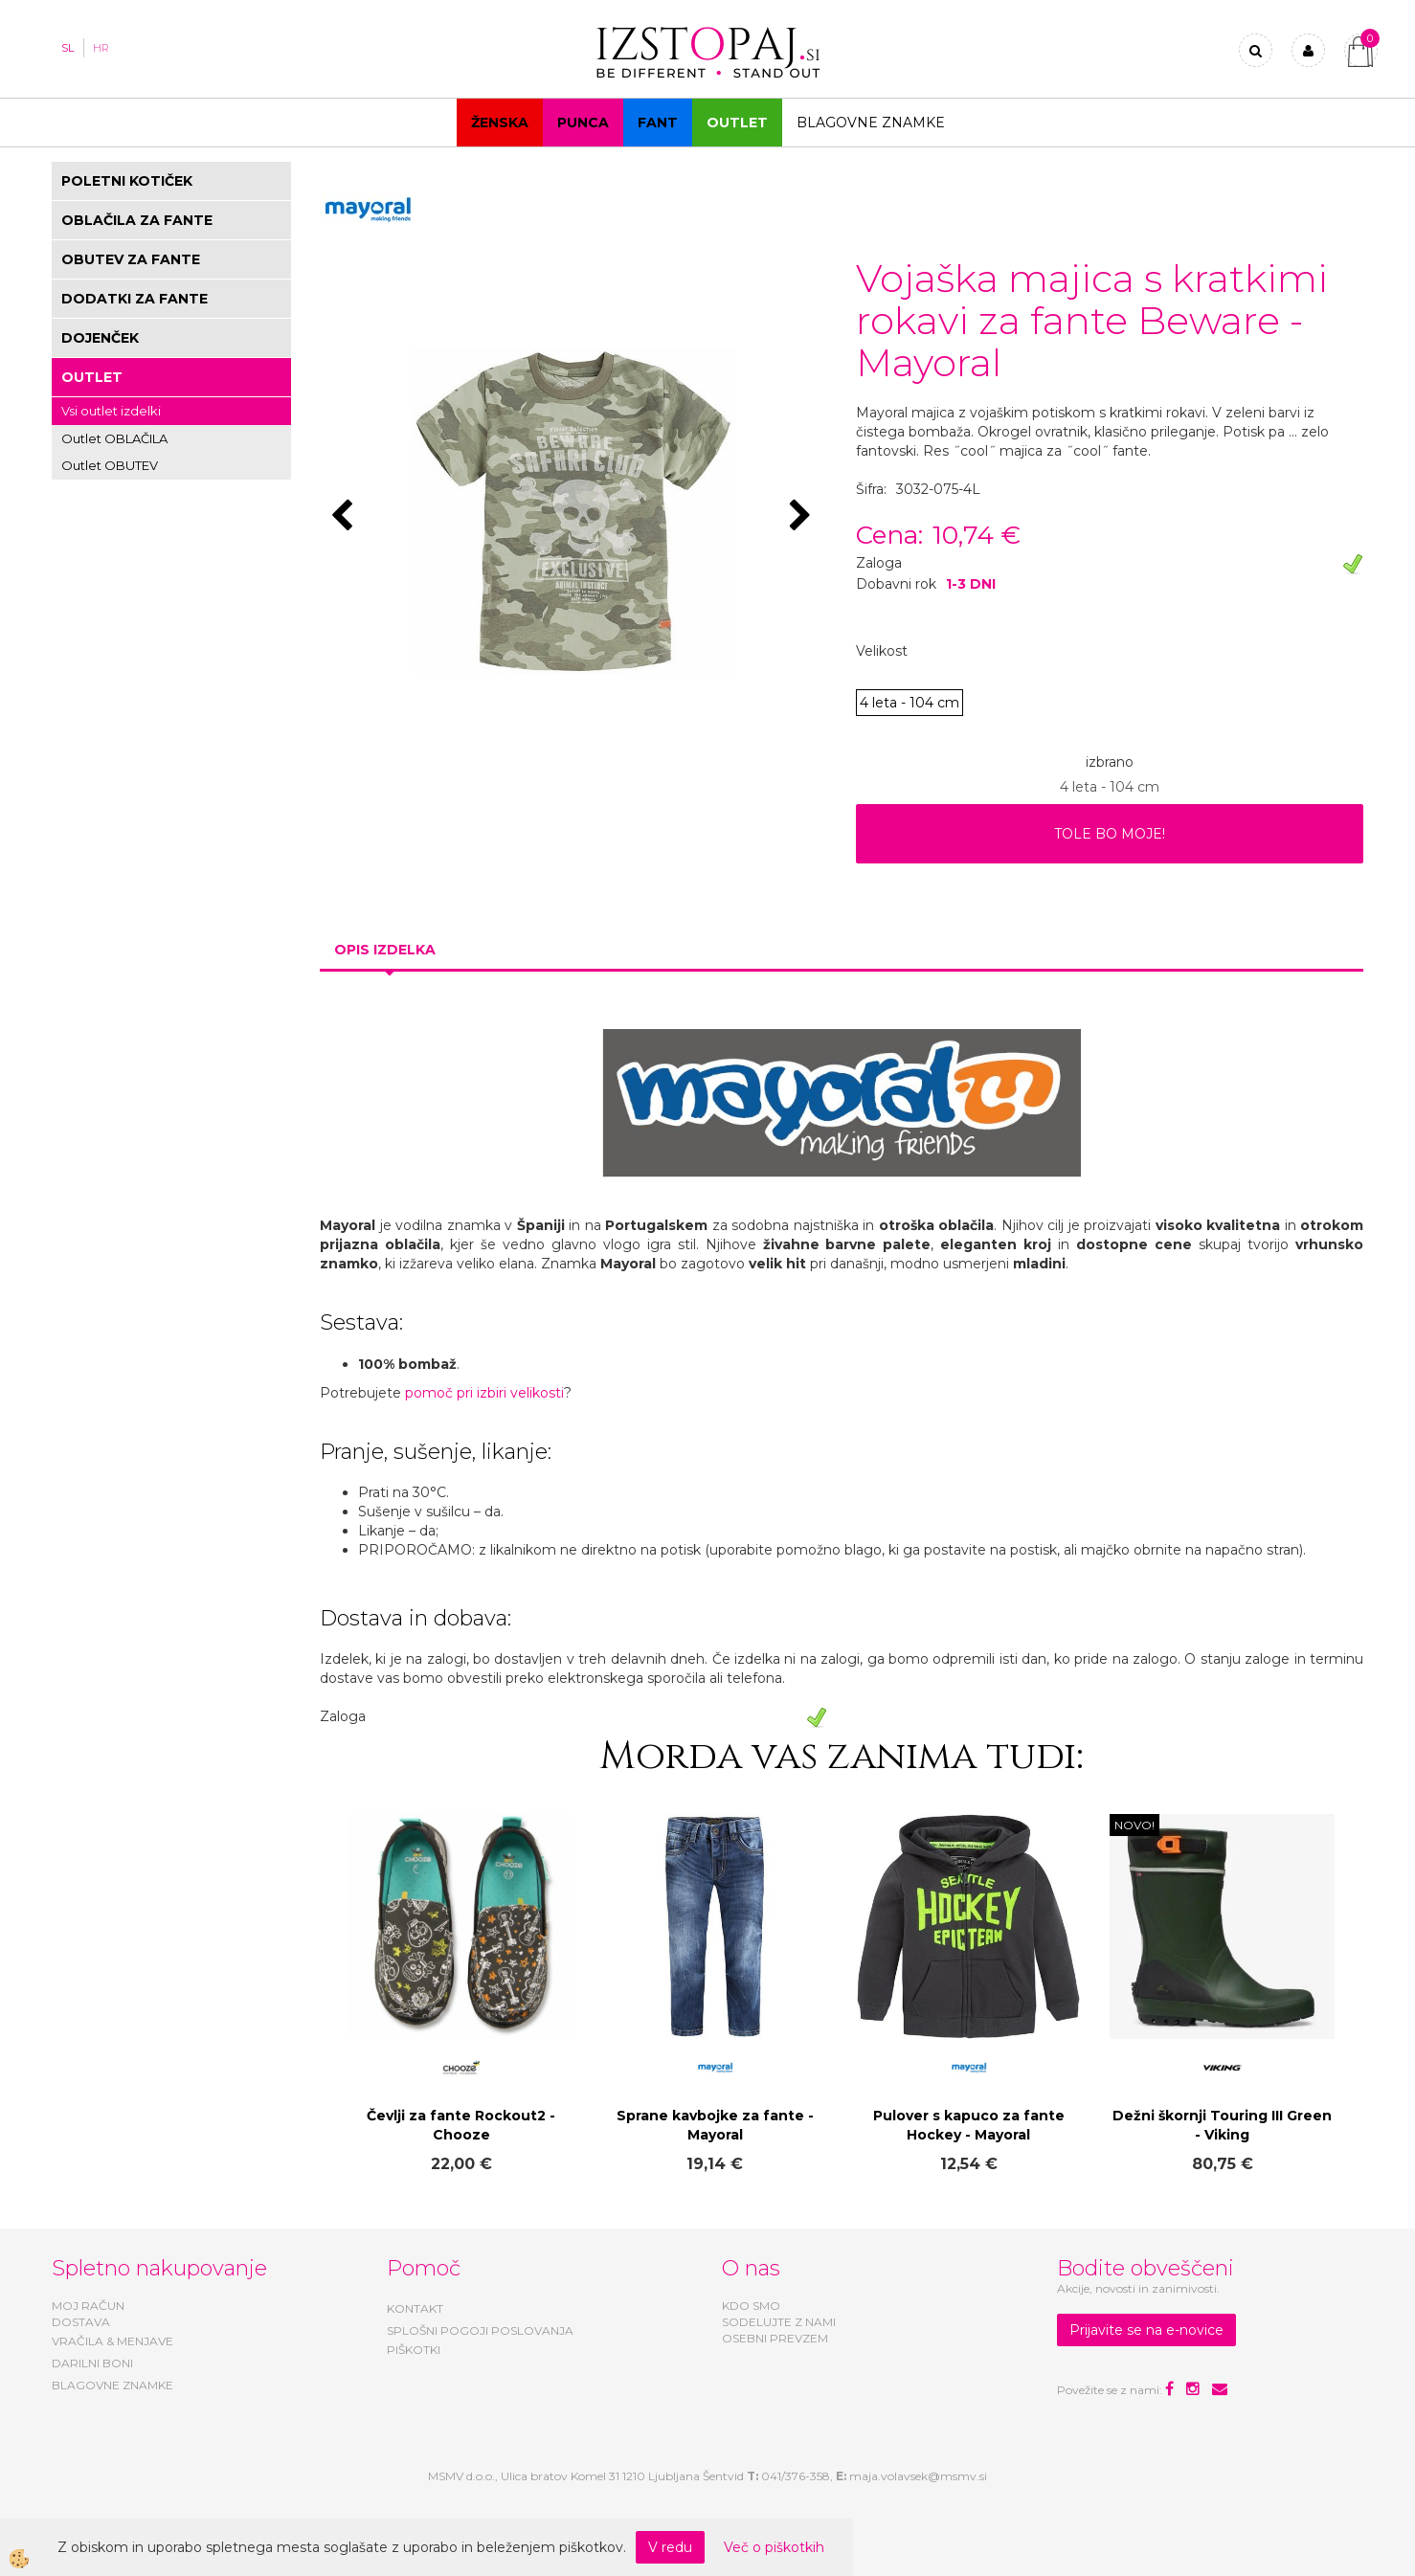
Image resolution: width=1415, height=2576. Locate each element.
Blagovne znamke (871, 122)
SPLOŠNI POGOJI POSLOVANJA (480, 2330)
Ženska (499, 122)
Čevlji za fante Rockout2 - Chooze (461, 2125)
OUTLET (737, 122)
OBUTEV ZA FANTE (130, 259)
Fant (658, 122)
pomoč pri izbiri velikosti (484, 1392)
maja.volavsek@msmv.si (918, 2476)
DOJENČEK (100, 338)
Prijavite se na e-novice (1146, 2330)
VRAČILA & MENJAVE (112, 2341)
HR (101, 48)
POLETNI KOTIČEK (126, 181)
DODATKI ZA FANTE (134, 298)
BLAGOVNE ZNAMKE (112, 2385)
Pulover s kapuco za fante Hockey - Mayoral (969, 2125)
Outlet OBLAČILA (114, 438)
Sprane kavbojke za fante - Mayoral (715, 2125)
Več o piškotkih (774, 2547)
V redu (670, 2547)
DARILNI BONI (92, 2363)
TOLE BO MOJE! (1109, 833)
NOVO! (1134, 1825)
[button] (802, 517)
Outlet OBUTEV (109, 465)
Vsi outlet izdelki (111, 410)
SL (67, 48)
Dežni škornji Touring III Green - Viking (1222, 2125)
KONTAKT (415, 2308)
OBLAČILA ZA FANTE (137, 220)
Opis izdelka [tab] (385, 949)
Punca (583, 122)
